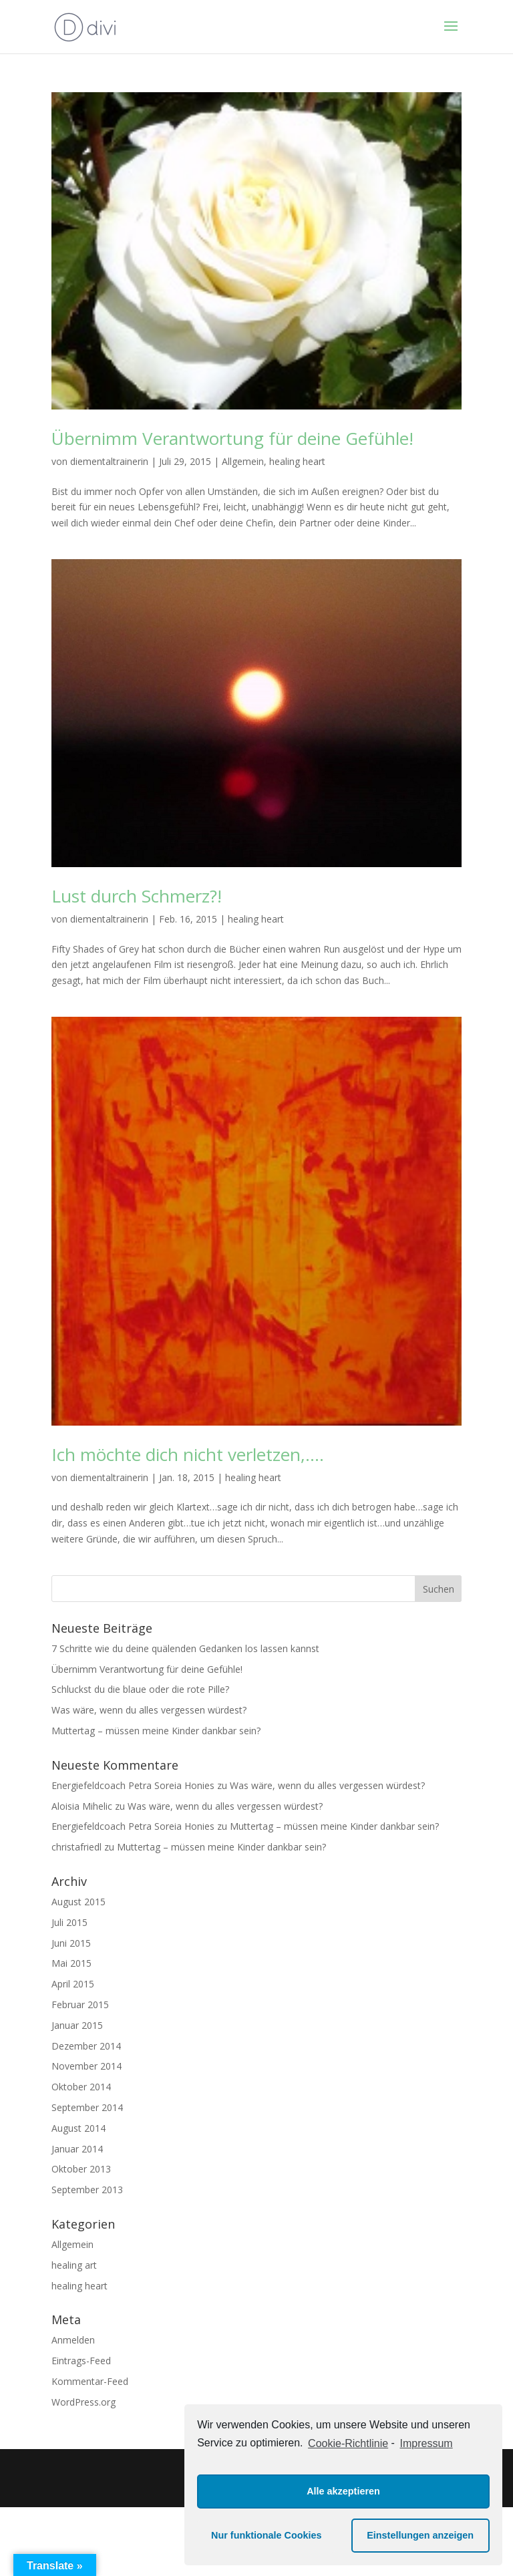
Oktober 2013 (81, 2168)
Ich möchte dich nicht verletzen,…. (187, 1454)
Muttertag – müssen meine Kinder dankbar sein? (156, 1730)
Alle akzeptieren (343, 2491)
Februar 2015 (80, 2004)
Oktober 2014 (81, 2086)
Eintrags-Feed (81, 2360)
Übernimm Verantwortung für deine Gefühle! (232, 438)
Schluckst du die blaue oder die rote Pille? (140, 1689)
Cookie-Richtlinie (348, 2443)
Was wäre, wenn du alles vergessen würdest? (148, 1710)
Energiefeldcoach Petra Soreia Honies (132, 1785)
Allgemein (243, 461)
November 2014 (86, 2066)
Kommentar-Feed (89, 2381)
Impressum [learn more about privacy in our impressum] (426, 2443)
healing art (74, 2265)
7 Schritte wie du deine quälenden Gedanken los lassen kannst (185, 1648)
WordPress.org (83, 2402)
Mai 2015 (71, 1963)
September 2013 (87, 2189)
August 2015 (78, 1901)
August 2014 (78, 2128)
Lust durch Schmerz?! (136, 896)
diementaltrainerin (109, 461)
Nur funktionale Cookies (266, 2535)
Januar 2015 (77, 2025)
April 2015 (72, 1983)
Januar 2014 (77, 2148)
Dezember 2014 (86, 2046)
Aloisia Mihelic (81, 1806)
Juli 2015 (69, 1922)
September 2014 (87, 2107)
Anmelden (73, 2339)
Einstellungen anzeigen (420, 2535)
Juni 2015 (71, 1943)
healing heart (297, 461)
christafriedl (76, 1846)
